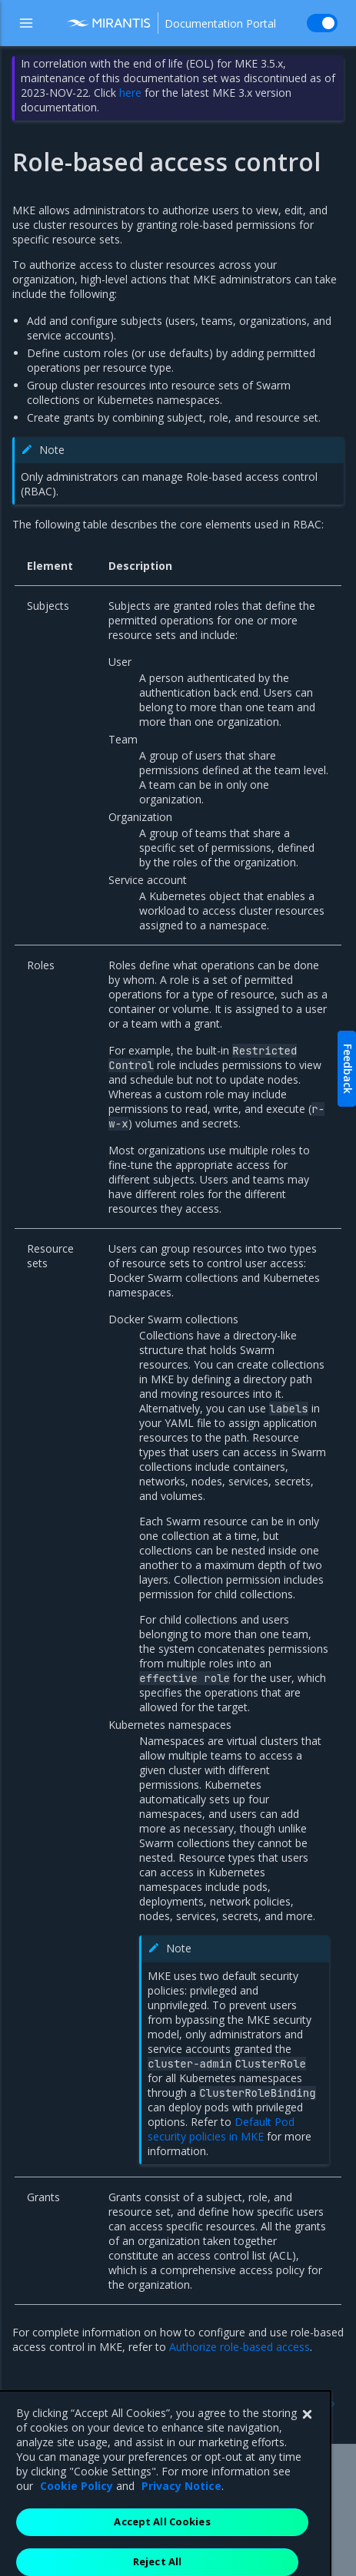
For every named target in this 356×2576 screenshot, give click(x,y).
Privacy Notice (181, 2528)
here (130, 92)
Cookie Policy (76, 2528)
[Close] (307, 2458)
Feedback (348, 1069)
